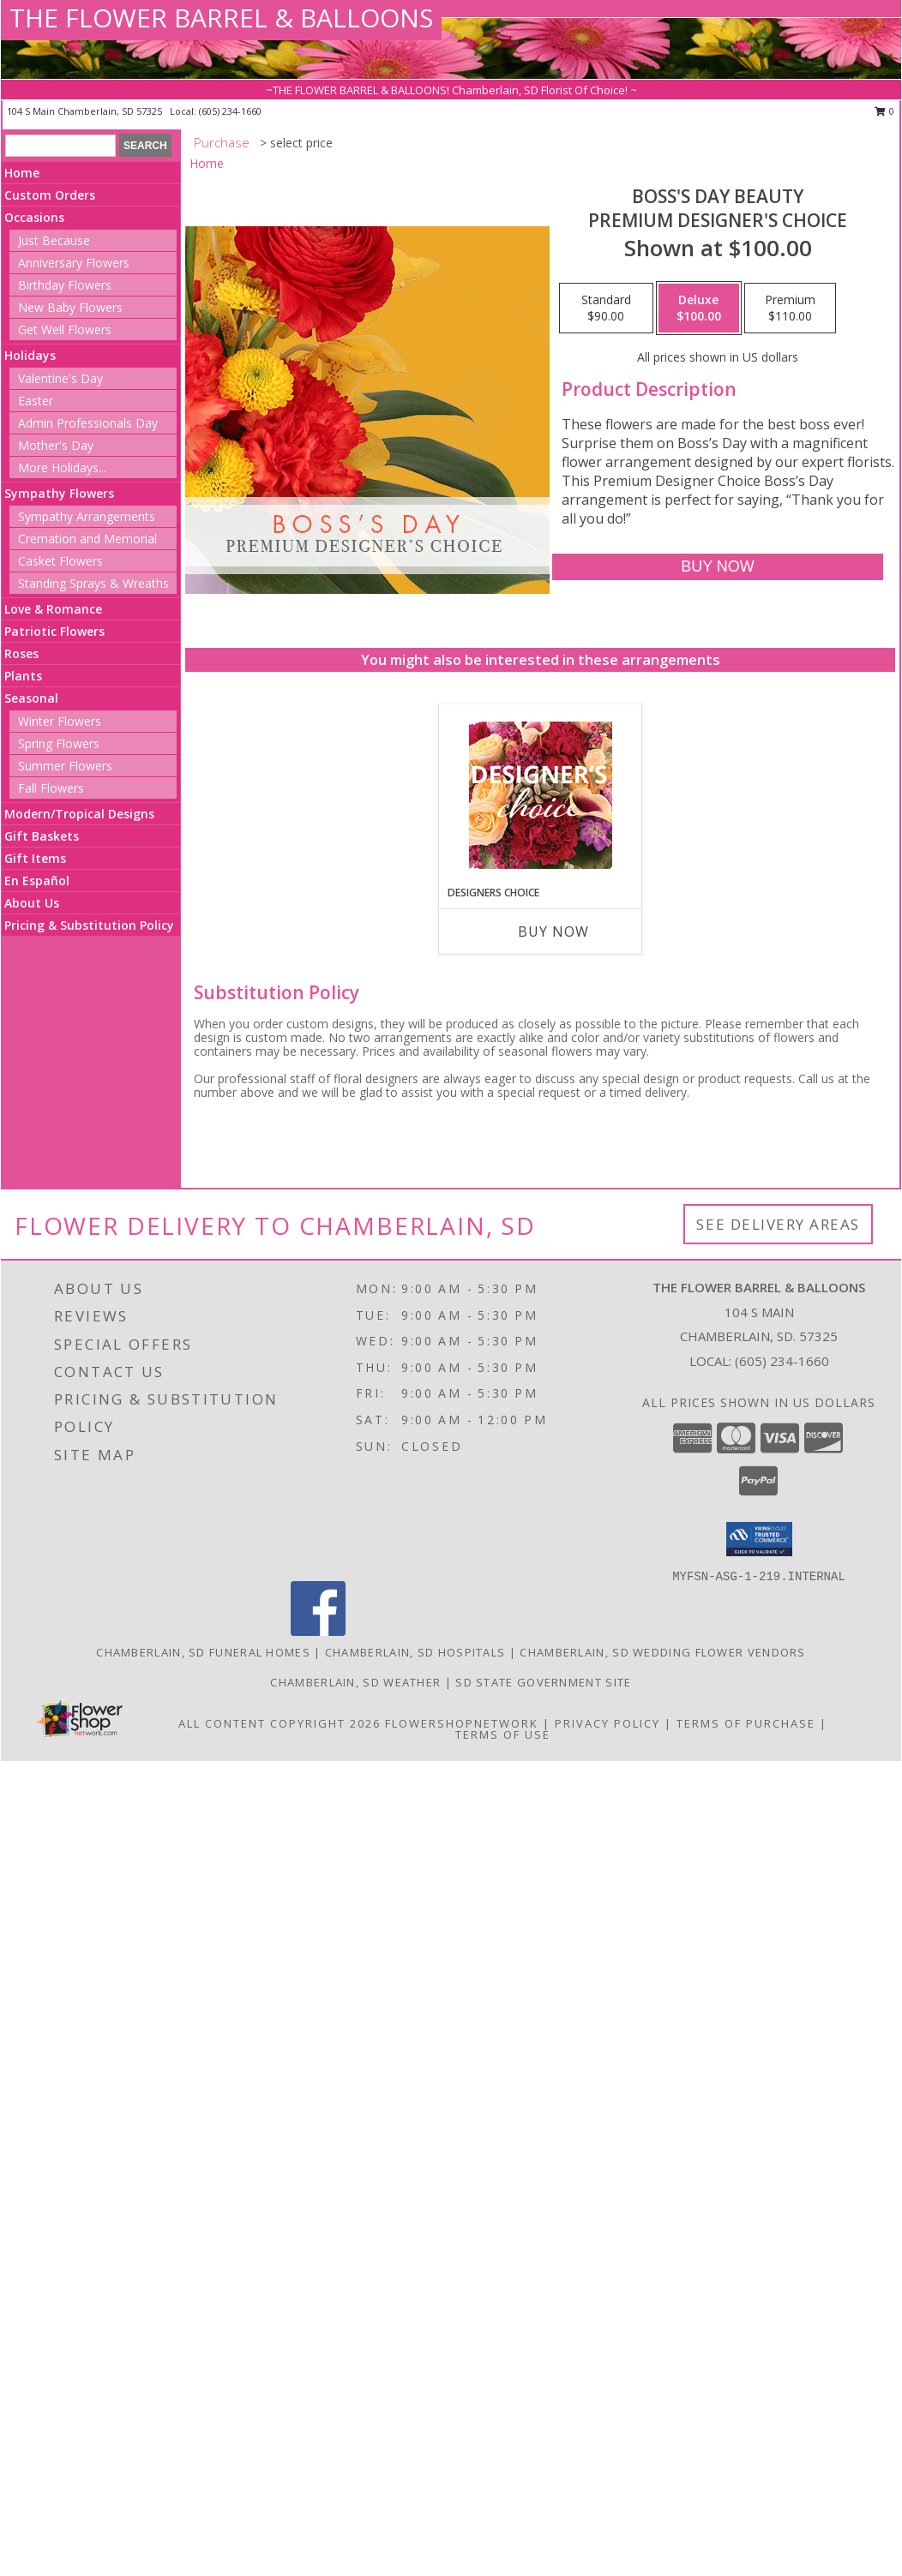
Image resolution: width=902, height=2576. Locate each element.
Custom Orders (49, 195)
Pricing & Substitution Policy (89, 925)
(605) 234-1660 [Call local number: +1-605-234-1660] (230, 111)
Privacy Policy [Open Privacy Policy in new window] (607, 1723)
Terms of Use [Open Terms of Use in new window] (502, 1734)
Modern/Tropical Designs (79, 814)
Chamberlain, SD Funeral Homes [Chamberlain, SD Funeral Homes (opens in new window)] (203, 1652)
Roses (21, 653)
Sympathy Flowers (59, 493)
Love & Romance (53, 609)
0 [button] (884, 111)
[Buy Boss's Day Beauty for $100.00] (717, 567)
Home (21, 173)
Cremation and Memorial (87, 538)
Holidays (30, 355)
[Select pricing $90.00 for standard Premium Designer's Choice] (606, 308)
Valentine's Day (60, 378)
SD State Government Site (543, 1682)
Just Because (54, 240)
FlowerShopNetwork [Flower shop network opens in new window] (461, 1723)
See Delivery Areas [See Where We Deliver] (778, 1224)
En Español (36, 880)
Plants (23, 676)
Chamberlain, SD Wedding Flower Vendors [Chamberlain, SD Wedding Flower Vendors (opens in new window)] (662, 1652)
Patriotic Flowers (54, 631)
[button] (759, 1539)
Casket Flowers (60, 561)
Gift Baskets (41, 836)
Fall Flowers (51, 788)
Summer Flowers (65, 766)
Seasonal (31, 698)
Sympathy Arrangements (86, 516)
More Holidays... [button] (62, 467)
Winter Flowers (59, 721)
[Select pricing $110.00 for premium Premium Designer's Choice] (790, 308)
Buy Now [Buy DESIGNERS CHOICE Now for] (553, 931)
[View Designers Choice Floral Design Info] (540, 795)
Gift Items (35, 858)
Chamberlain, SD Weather (355, 1682)
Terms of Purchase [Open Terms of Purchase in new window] (745, 1723)
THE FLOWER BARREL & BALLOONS (221, 17)
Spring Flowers (58, 743)
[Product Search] (60, 146)
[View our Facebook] (318, 1631)
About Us (31, 903)
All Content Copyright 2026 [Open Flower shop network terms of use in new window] (279, 1723)
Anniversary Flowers (73, 263)
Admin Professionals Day (88, 423)
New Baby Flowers (70, 307)
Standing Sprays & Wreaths (93, 583)
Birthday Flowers (64, 285)
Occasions (34, 217)
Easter (35, 400)
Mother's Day (55, 445)
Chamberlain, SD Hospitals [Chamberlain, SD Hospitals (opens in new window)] (415, 1652)
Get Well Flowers (64, 329)
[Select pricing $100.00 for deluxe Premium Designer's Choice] (698, 308)
